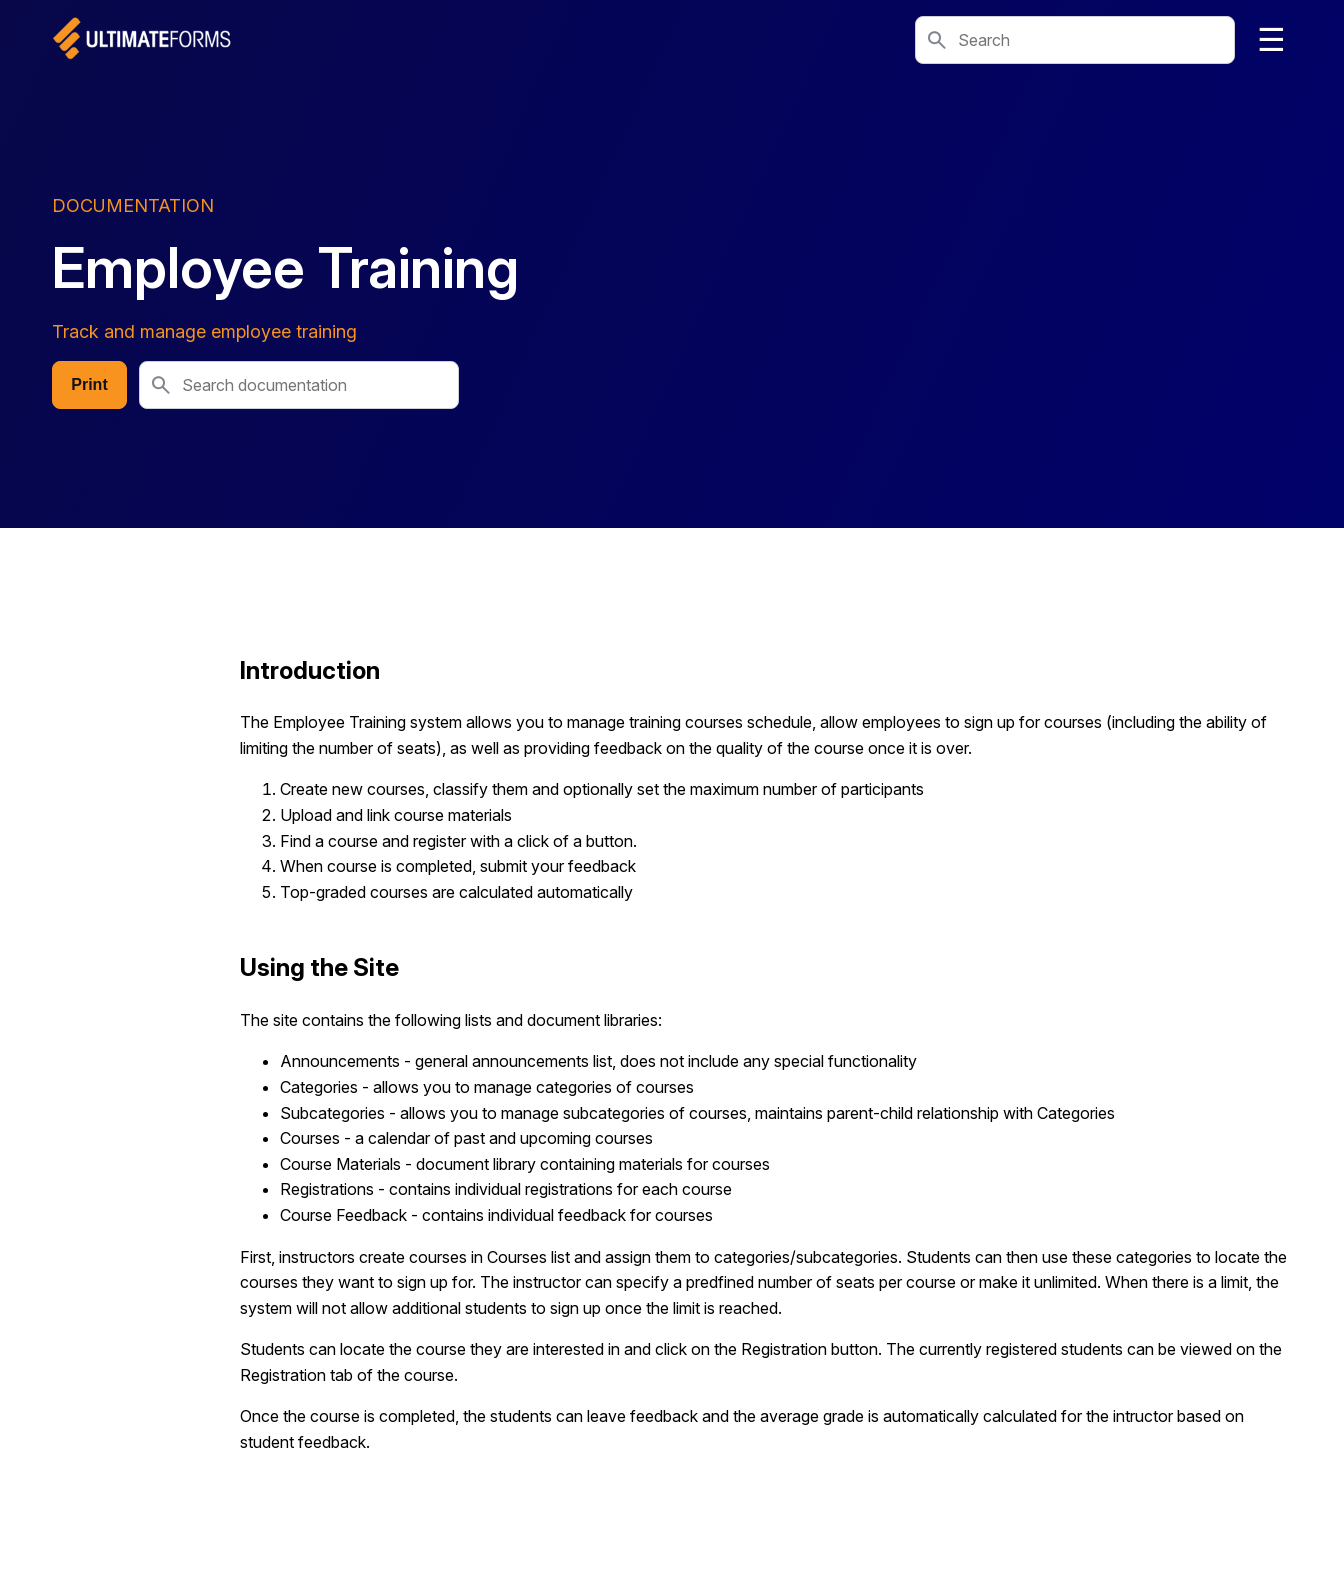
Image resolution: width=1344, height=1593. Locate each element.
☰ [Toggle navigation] (1271, 40)
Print (89, 384)
